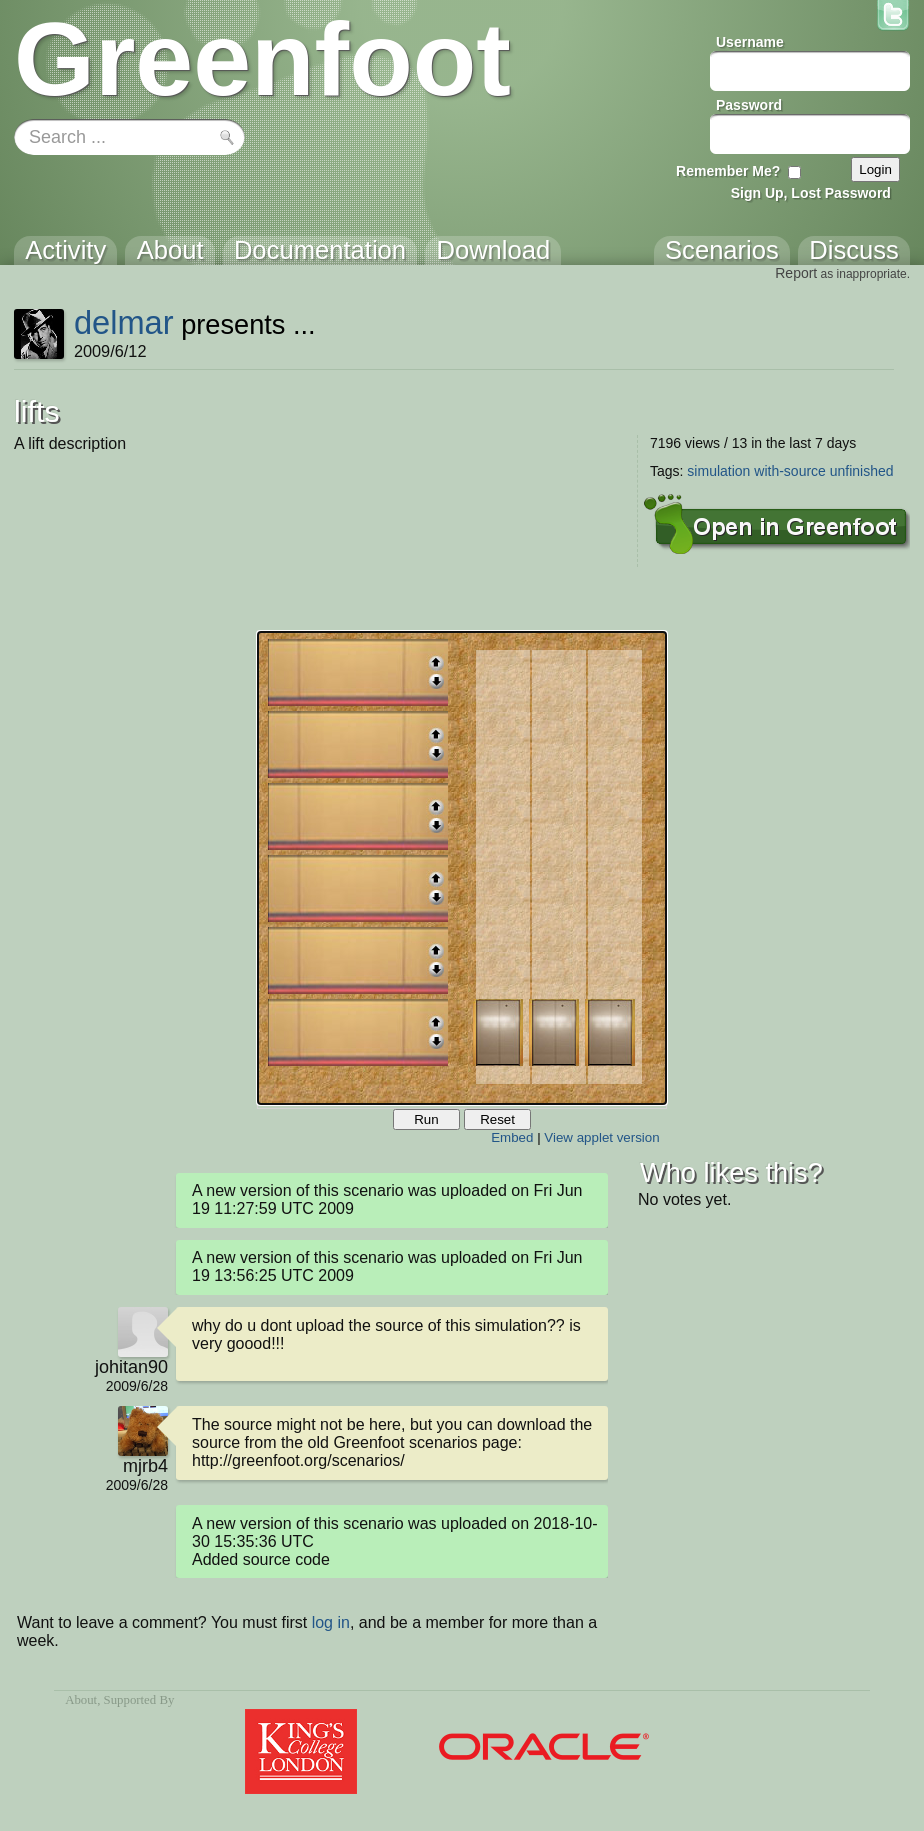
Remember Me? (728, 171)
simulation (718, 471)
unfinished (862, 471)
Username (750, 42)
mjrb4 (145, 1466)
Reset (497, 1119)
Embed (512, 1137)
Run (426, 1119)
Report (796, 273)
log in (331, 1622)
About (81, 1700)
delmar (124, 322)
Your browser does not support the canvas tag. (462, 868)
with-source (790, 471)
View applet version (601, 1137)
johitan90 (131, 1367)
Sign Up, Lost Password (811, 193)
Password (749, 105)
